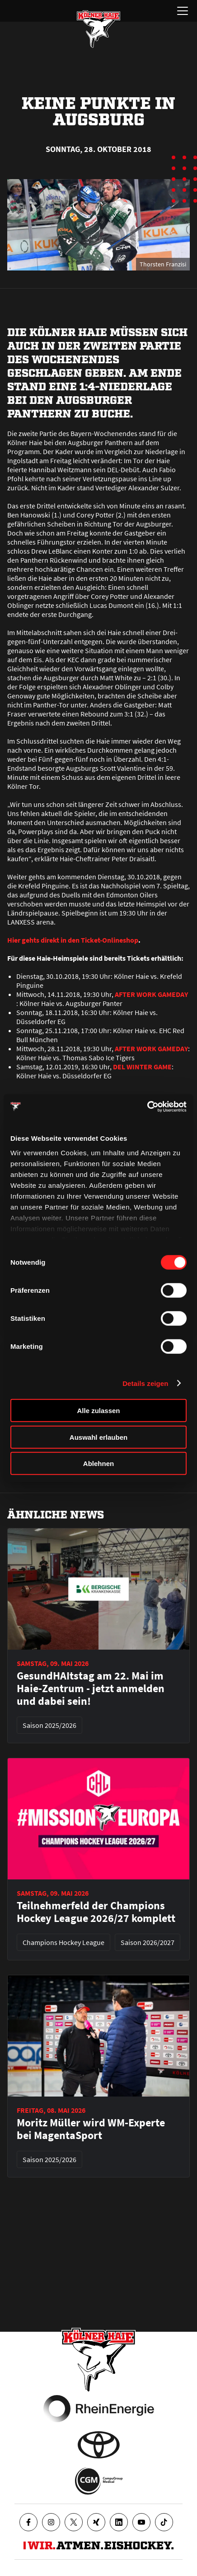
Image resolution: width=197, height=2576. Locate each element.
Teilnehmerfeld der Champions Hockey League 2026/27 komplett (96, 1912)
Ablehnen (98, 1463)
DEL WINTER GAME (142, 1066)
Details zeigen (145, 1383)
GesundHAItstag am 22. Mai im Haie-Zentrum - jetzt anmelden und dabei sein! (90, 1689)
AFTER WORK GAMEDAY (151, 994)
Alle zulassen (98, 1410)
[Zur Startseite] (98, 29)
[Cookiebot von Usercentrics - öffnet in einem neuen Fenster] (147, 1106)
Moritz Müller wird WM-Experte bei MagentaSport (91, 2129)
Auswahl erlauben (98, 1437)
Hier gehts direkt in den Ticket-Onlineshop (72, 939)
